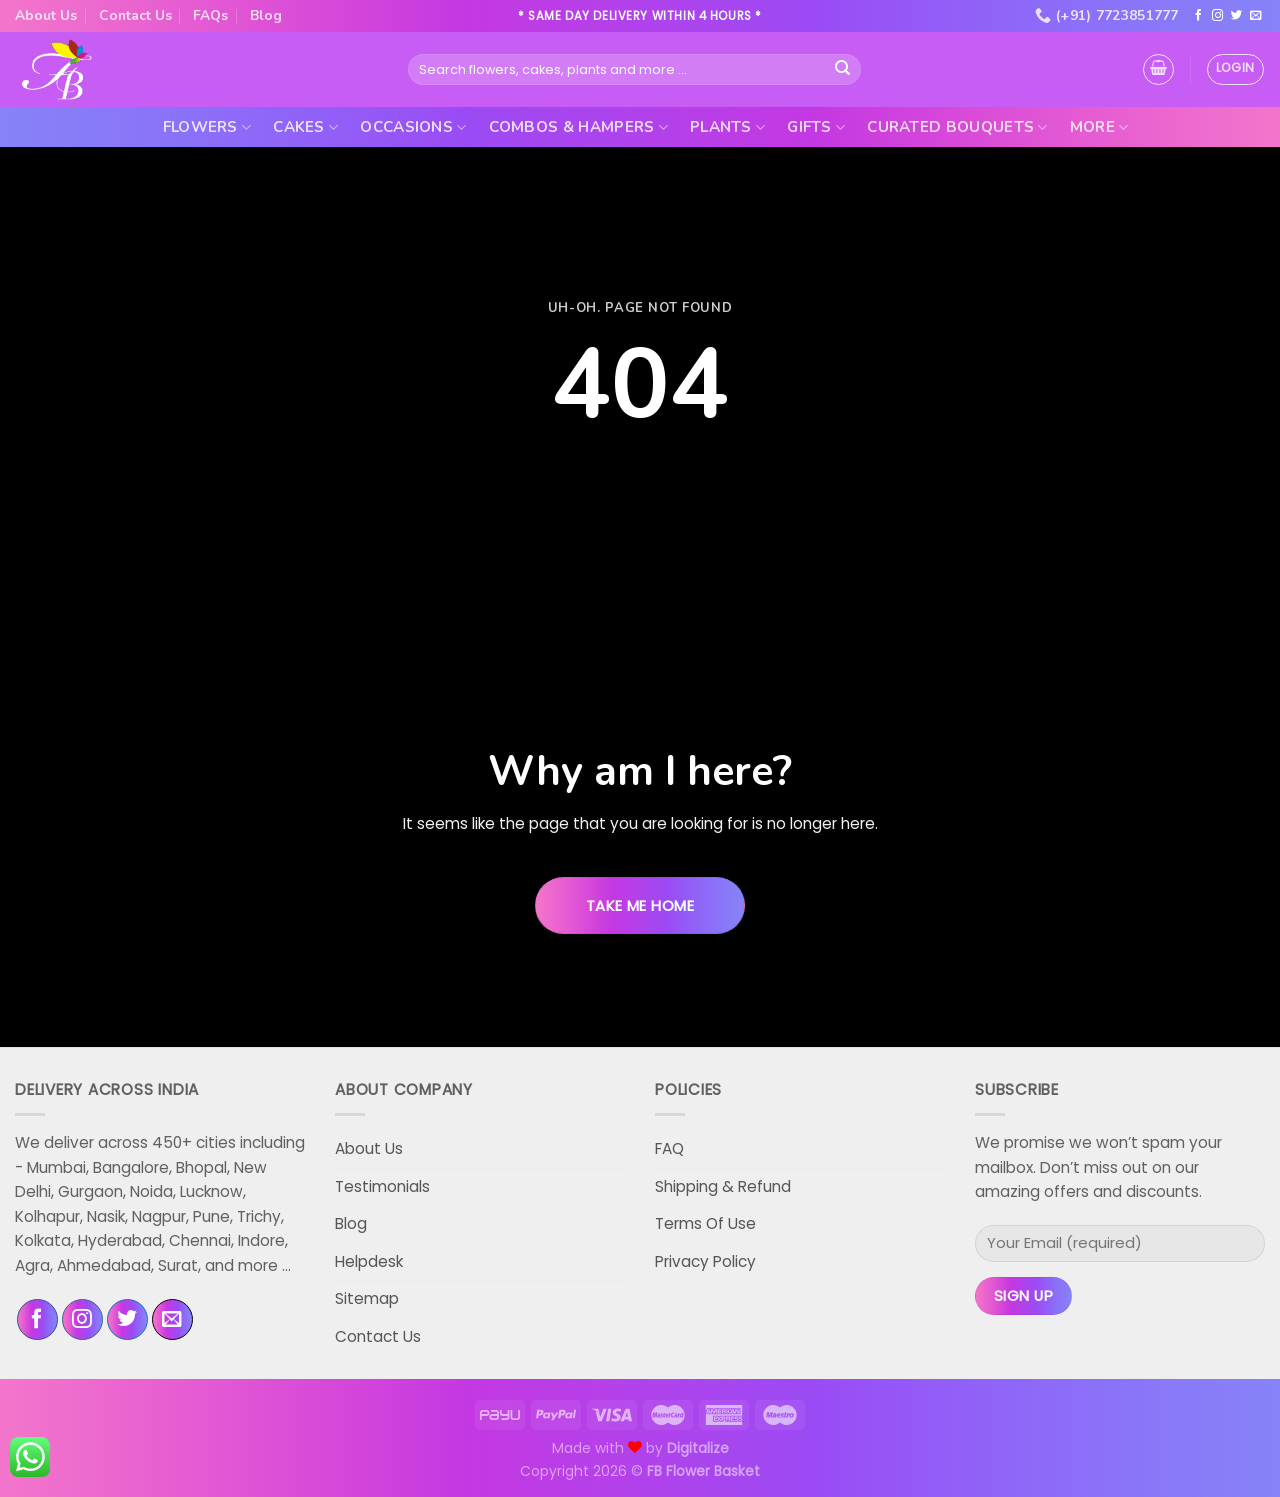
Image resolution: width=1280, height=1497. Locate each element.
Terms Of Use (705, 1223)
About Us (46, 15)
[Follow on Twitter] (1237, 16)
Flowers (207, 127)
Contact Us (135, 15)
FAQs (210, 15)
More (1099, 127)
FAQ (669, 1148)
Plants (727, 127)
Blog (266, 15)
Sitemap (367, 1298)
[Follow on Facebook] (1199, 16)
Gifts (816, 127)
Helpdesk (369, 1261)
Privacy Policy (705, 1261)
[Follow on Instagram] (1218, 16)
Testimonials (382, 1186)
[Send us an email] (1256, 16)
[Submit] (843, 69)
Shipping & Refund (723, 1186)
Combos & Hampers (578, 127)
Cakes (305, 127)
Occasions (413, 127)
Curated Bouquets (957, 127)
